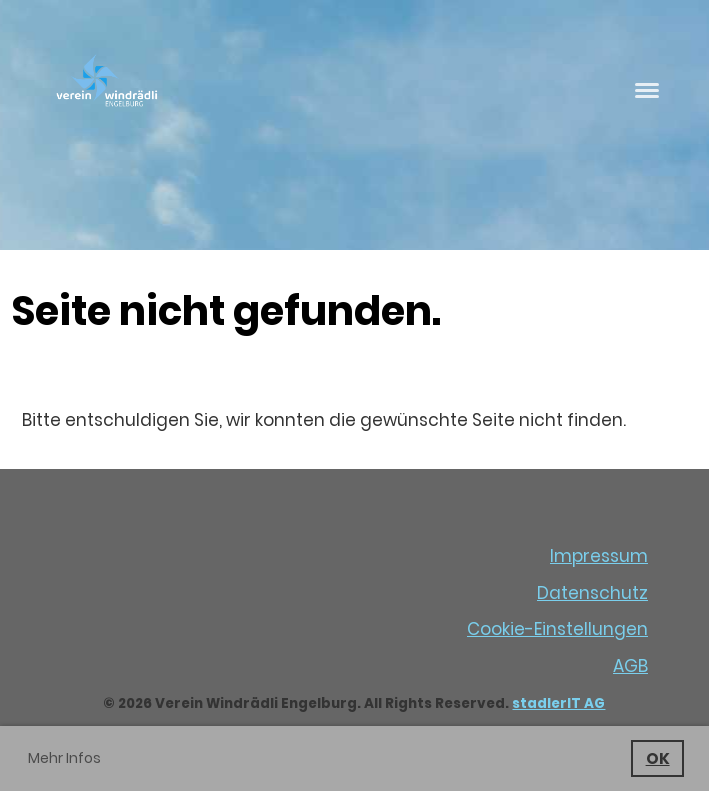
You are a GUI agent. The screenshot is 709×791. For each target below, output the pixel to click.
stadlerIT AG (558, 703)
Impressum (599, 556)
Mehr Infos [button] (64, 758)
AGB (630, 666)
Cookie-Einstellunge (552, 629)
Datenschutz (592, 593)
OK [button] (658, 758)
